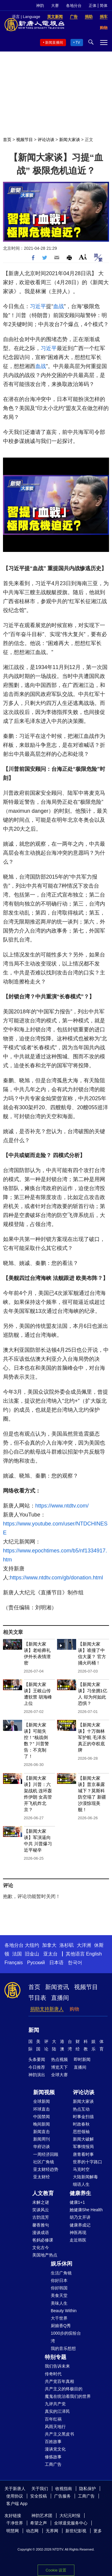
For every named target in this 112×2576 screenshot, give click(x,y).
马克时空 (81, 2169)
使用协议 (14, 2496)
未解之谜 (40, 2202)
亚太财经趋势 (45, 2169)
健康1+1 (77, 2202)
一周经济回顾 (45, 2154)
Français (13, 1962)
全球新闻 (41, 2101)
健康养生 (80, 2193)
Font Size (83, 257)
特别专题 (55, 2357)
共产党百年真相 (59, 2381)
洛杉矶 (66, 1945)
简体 (104, 5)
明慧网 (12, 2530)
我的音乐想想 (63, 2348)
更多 (97, 2530)
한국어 (75, 1962)
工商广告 (53, 2464)
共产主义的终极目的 (63, 2388)
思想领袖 (81, 2131)
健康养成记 (80, 2225)
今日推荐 (36, 2067)
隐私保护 (87, 2488)
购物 (74, 2009)
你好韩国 (59, 2288)
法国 (17, 1953)
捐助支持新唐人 (47, 2009)
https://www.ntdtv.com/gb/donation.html (56, 1578)
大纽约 (32, 1945)
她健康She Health (86, 2209)
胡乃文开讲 (80, 2217)
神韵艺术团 (41, 2515)
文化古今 (40, 2247)
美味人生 (59, 2303)
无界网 (52, 2530)
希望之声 (38, 2523)
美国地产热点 (44, 2255)
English (94, 1953)
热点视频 (59, 2059)
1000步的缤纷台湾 (66, 2337)
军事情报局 (83, 2146)
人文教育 (43, 2193)
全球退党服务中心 (71, 2523)
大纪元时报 (69, 2515)
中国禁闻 (41, 2116)
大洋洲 (84, 1945)
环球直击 (41, 2109)
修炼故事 (53, 2456)
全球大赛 (59, 2074)
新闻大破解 (83, 2139)
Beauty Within (63, 2310)
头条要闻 (36, 2059)
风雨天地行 (55, 2426)
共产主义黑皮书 (59, 2434)
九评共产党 (55, 2403)
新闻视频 (44, 2092)
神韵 (40, 5)
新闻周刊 (41, 2139)
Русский (36, 1962)
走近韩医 (78, 2240)
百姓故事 (53, 2441)
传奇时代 (53, 2373)
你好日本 (59, 2280)
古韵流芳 (40, 2217)
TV (78, 42)
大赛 (55, 5)
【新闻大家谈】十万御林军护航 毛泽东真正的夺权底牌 (92, 1737)
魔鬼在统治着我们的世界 (68, 2396)
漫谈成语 (40, 2232)
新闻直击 (41, 2131)
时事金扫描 (83, 2116)
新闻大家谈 (69, 139)
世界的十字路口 (87, 2161)
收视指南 (63, 2488)
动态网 (32, 2530)
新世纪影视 (75, 2530)
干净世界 (14, 2523)
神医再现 (78, 2232)
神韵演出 (36, 2074)
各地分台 (74, 5)
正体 (92, 5)
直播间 (60, 1997)
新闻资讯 (57, 1987)
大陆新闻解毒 (85, 2176)
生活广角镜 (61, 2273)
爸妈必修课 (42, 2240)
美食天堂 (59, 2295)
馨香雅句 (40, 2225)
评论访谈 (46, 139)
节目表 (37, 1997)
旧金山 (32, 1953)
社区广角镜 (43, 2161)
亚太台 (50, 1953)
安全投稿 (38, 2496)
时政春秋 (81, 2124)
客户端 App (16, 2503)
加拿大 (49, 1945)
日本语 (56, 1962)
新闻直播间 (54, 42)
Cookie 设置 (56, 2569)
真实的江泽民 (57, 2411)
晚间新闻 (41, 2124)
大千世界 (59, 2318)
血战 (58, 306)
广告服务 (62, 2496)
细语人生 (81, 2184)
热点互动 (81, 2109)
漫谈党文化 (55, 2449)
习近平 (38, 306)
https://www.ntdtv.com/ (62, 1506)
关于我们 (39, 2488)
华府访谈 (41, 2146)
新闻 (33, 2030)
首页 (7, 139)
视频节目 (24, 139)
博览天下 (59, 2067)
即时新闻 (82, 2059)
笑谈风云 (40, 2209)
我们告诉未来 (57, 2366)
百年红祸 (53, 2419)
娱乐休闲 (61, 2264)
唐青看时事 (83, 2154)
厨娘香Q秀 (61, 2325)
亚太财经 (41, 2176)
